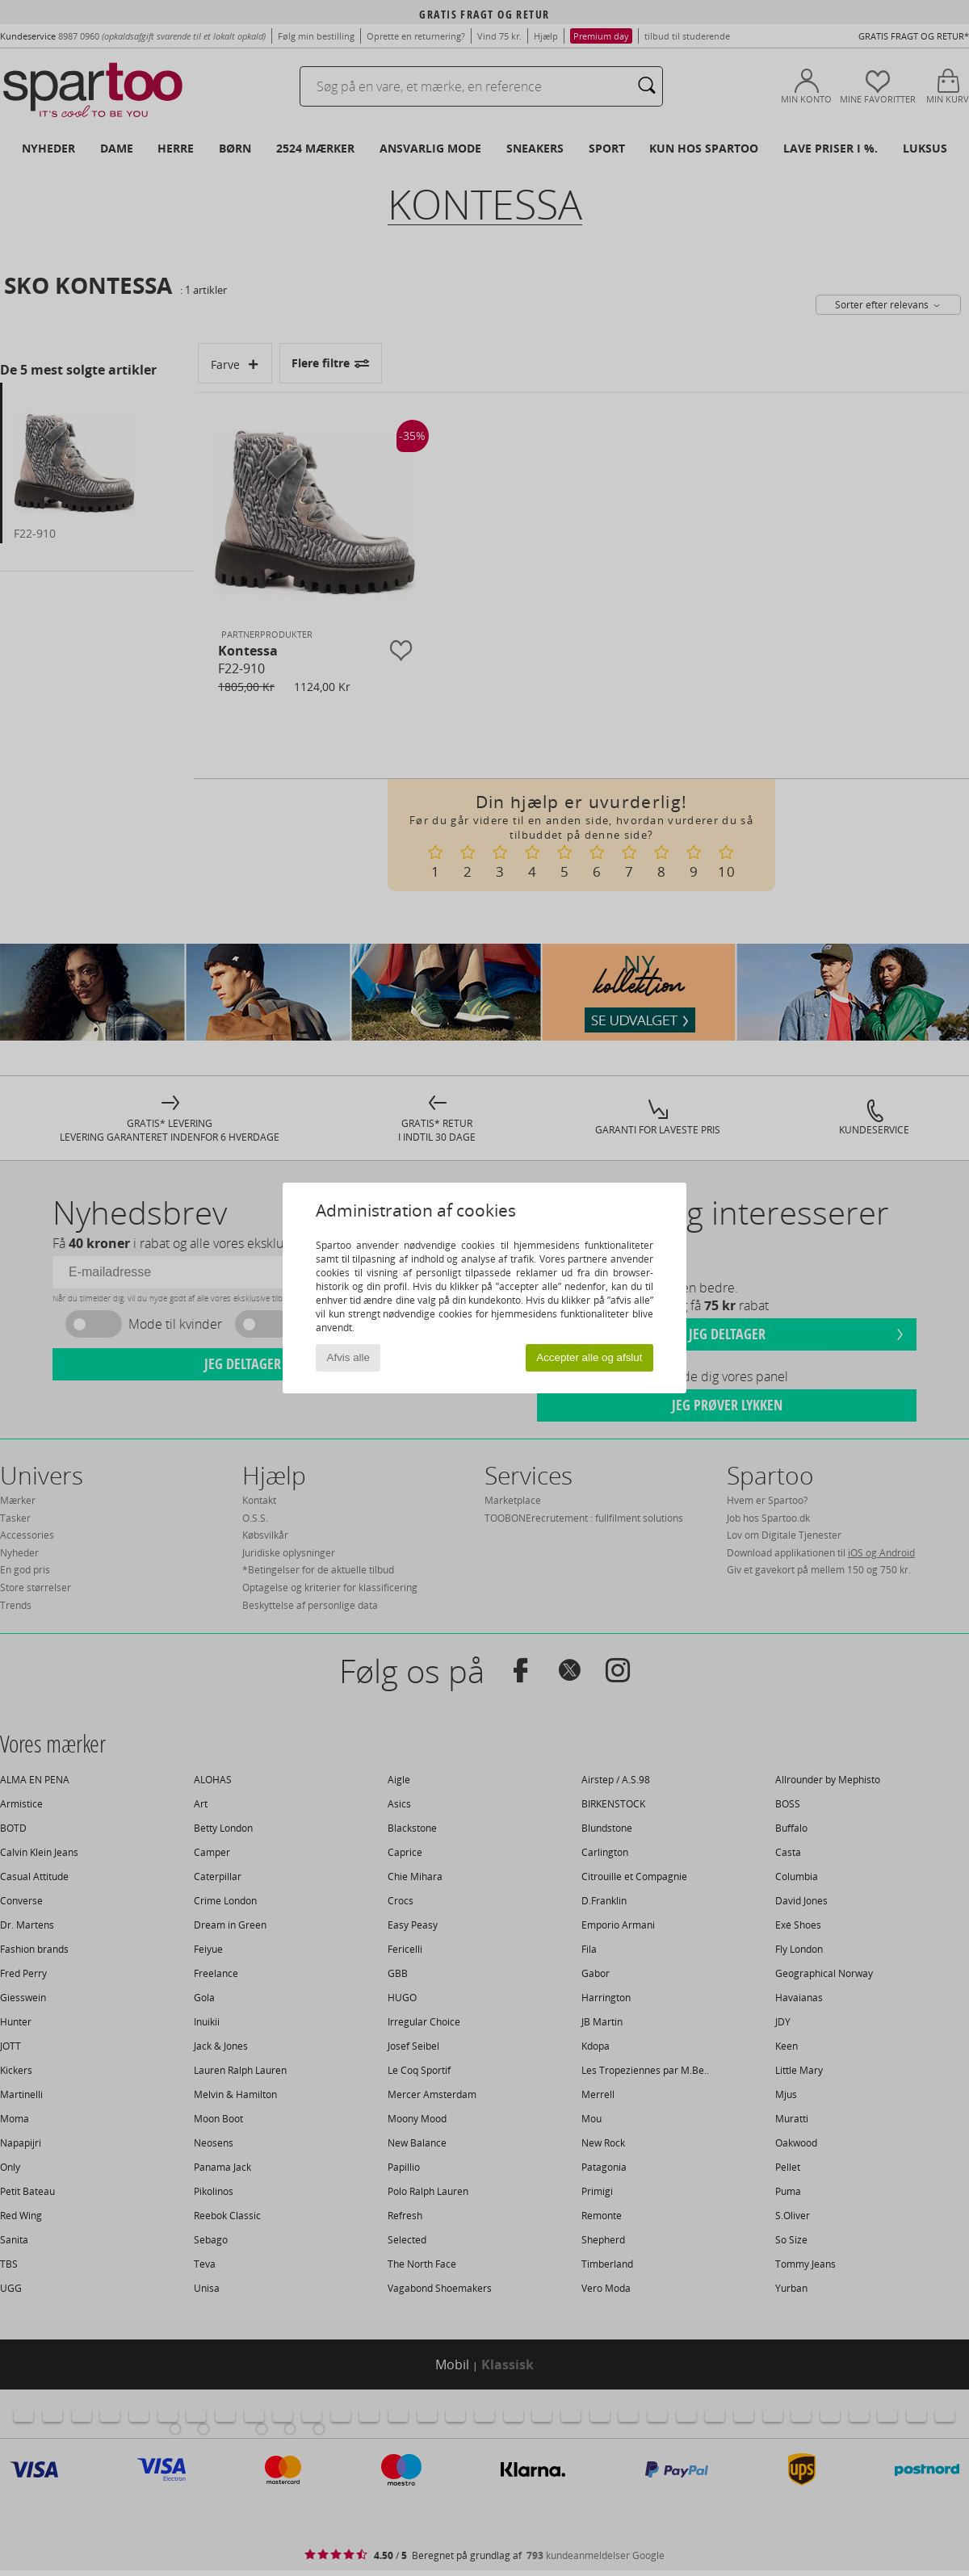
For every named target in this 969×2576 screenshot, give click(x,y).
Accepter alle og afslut (589, 1357)
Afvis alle (348, 1357)
